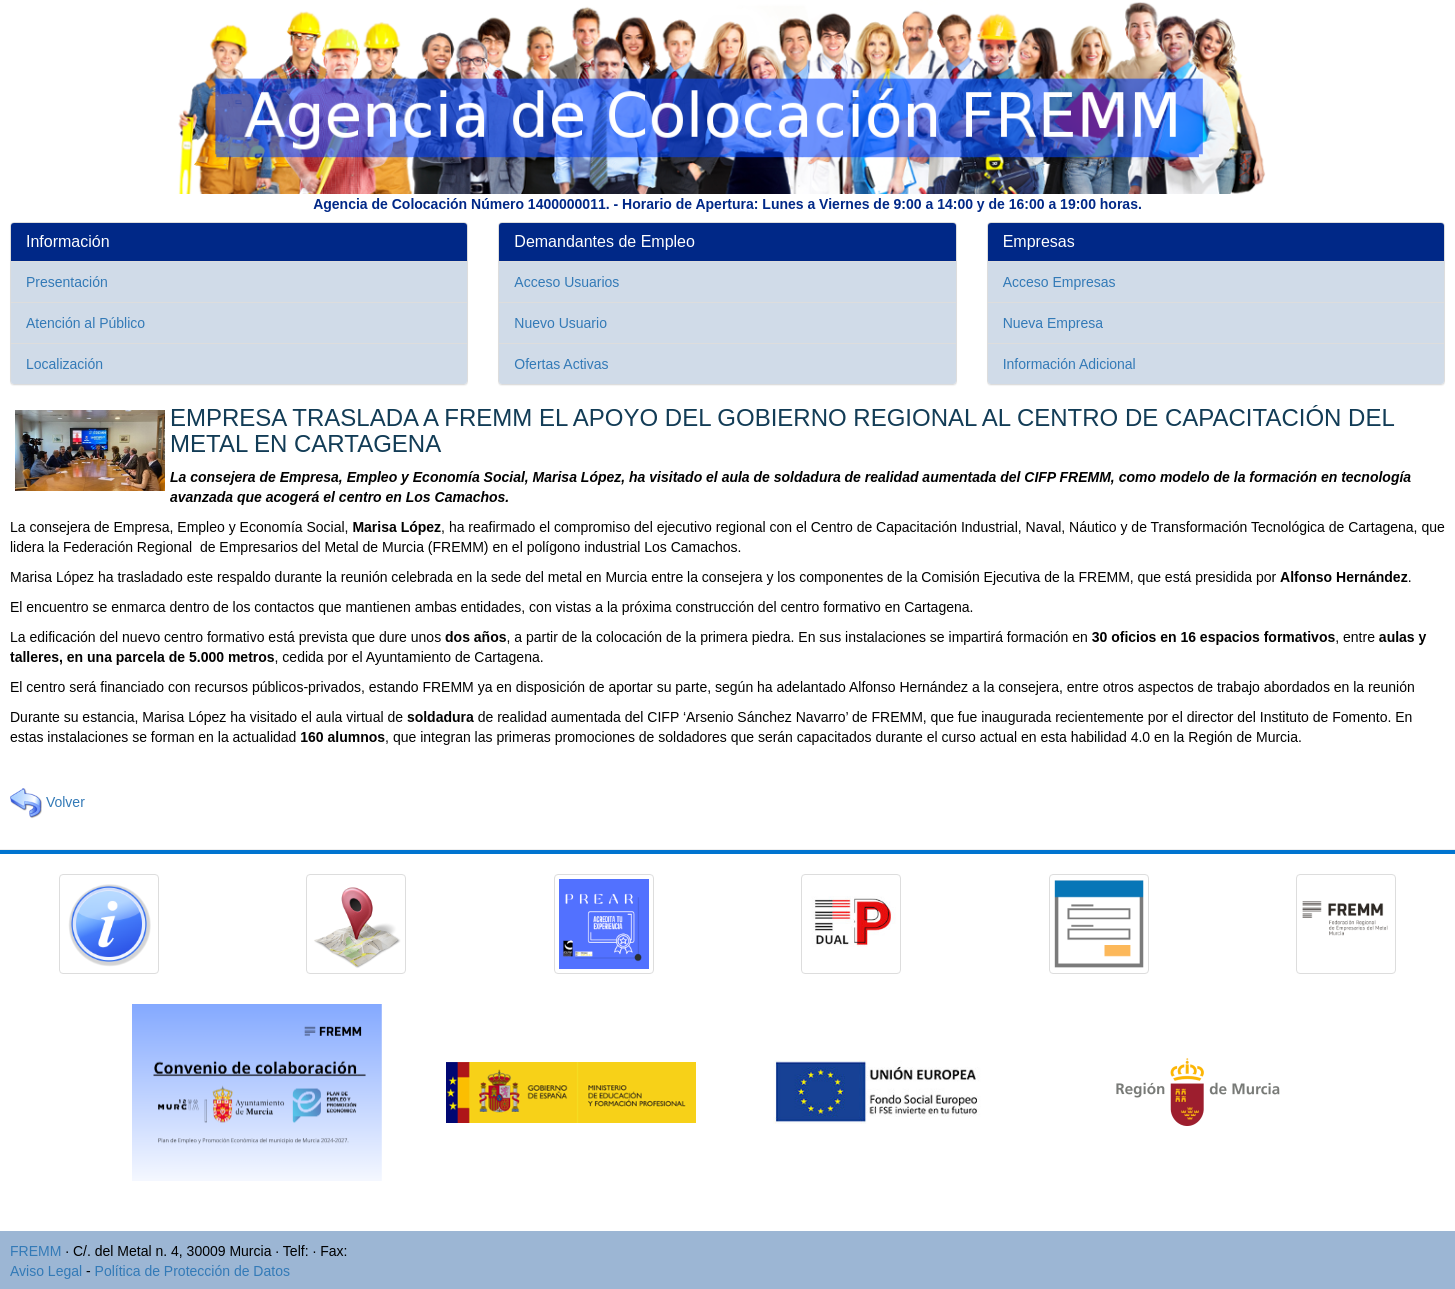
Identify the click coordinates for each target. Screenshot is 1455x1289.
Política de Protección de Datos (192, 1271)
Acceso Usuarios (566, 282)
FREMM (35, 1251)
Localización (64, 364)
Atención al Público (85, 323)
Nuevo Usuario (560, 323)
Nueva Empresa (1053, 323)
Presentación (67, 282)
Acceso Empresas (1059, 282)
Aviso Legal (46, 1271)
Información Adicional (1069, 364)
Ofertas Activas (561, 364)
